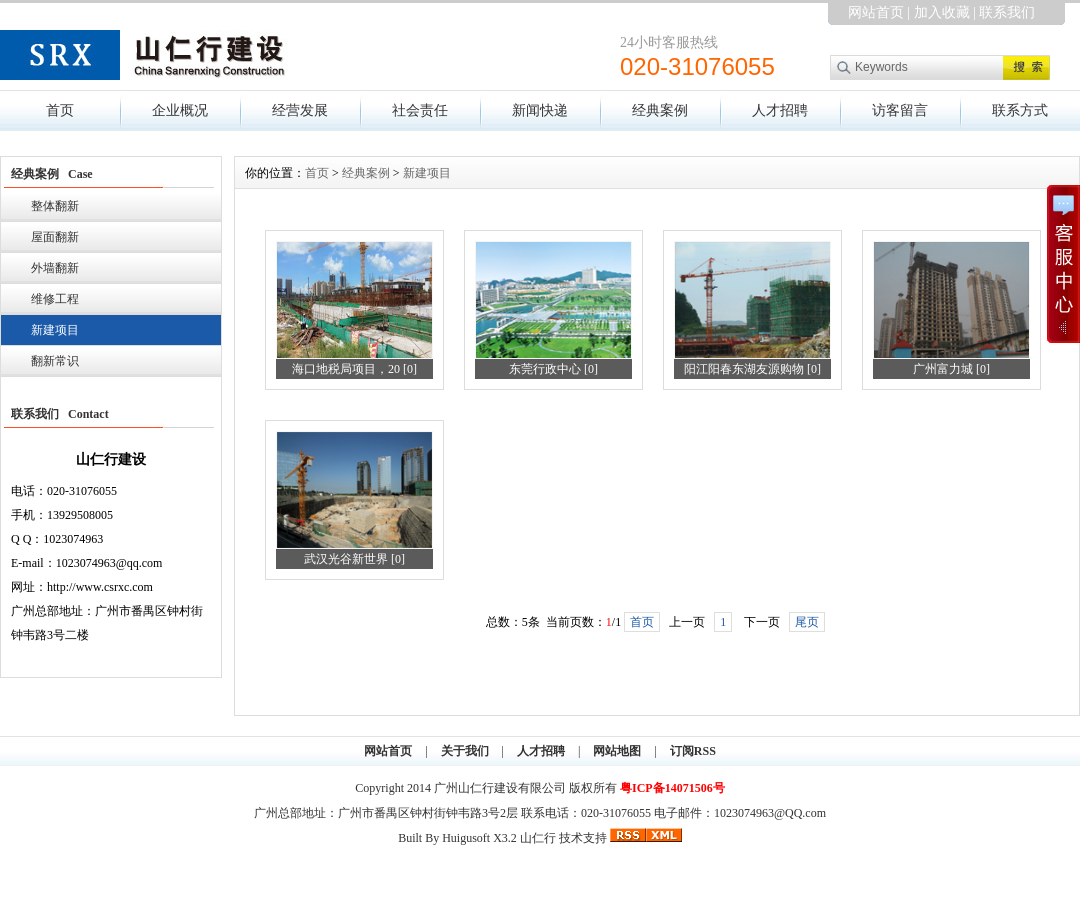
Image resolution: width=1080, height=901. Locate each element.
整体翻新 (55, 206)
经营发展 (300, 110)
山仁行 (538, 838)
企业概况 (180, 110)
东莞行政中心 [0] (553, 369)
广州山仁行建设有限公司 (501, 788)
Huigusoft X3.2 (479, 838)
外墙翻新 (55, 268)
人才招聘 (780, 110)
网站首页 (876, 12)
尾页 (807, 622)
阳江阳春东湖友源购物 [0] (752, 369)
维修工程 (55, 299)
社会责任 (420, 110)
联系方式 (1020, 110)
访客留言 (900, 110)
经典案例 (660, 110)
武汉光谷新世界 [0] (354, 559)
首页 (60, 110)
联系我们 (1007, 12)
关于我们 (465, 751)
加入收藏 (942, 12)
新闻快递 (540, 110)
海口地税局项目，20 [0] (354, 369)
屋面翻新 (55, 237)
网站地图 (617, 751)
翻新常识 (55, 361)
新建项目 (55, 330)
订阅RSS (693, 751)
